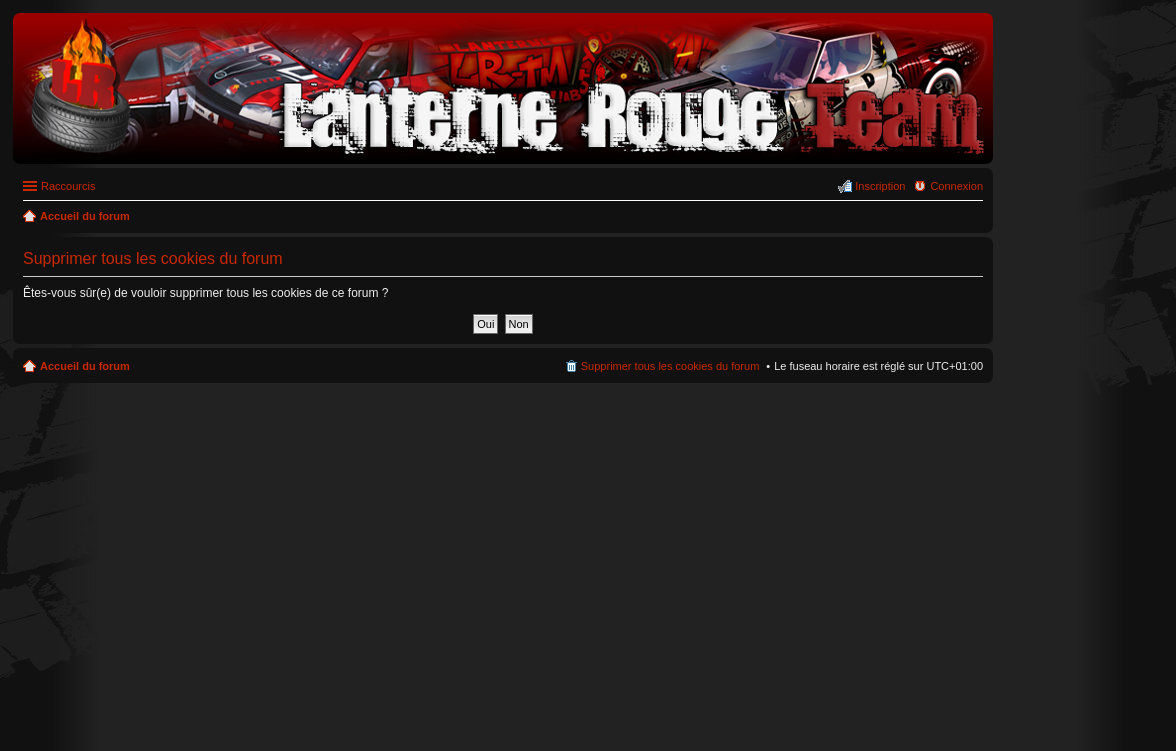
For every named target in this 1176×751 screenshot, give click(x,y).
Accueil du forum (85, 366)
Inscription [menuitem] (880, 186)
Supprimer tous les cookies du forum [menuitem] (670, 366)
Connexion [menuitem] (956, 186)
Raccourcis (68, 186)
